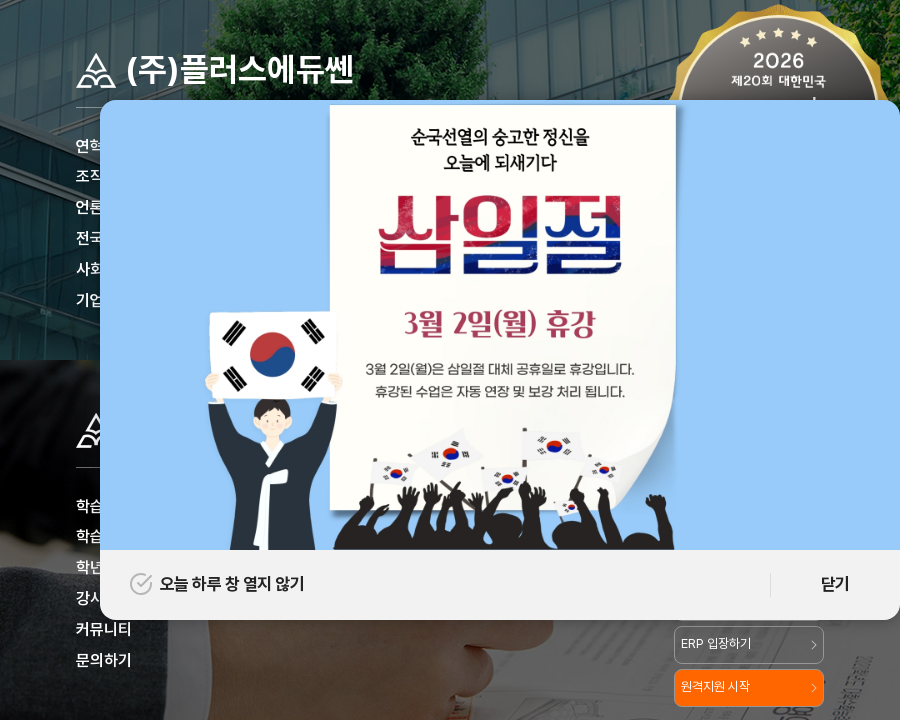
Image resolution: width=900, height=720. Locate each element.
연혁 (90, 146)
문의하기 (104, 660)
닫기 (835, 584)
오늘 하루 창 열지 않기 (217, 584)
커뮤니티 (104, 629)
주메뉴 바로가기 (0, 0)
